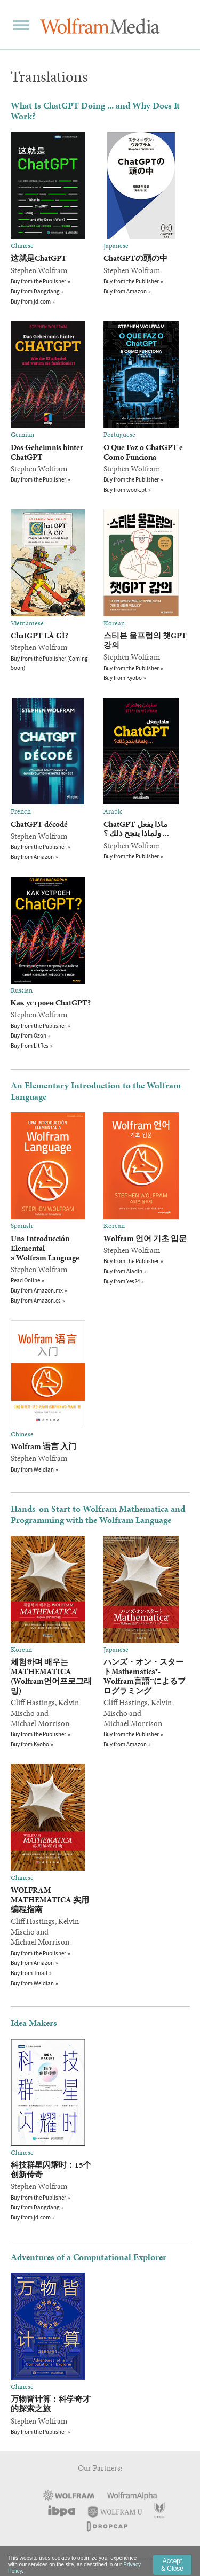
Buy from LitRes (30, 1045)
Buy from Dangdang (35, 291)
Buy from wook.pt (125, 489)
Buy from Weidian (32, 1469)
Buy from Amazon (125, 291)
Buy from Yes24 (121, 1281)
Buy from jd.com (31, 301)
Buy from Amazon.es (36, 1300)
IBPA (61, 2510)
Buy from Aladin (122, 1271)
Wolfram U (114, 2511)
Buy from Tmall (29, 1973)
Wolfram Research (68, 2495)
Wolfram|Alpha (132, 2496)
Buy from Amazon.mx (37, 1290)
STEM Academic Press (159, 2510)
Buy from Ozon (28, 1035)
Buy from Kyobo (122, 678)
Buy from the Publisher (38, 281)
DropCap (106, 2526)
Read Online (25, 1280)
